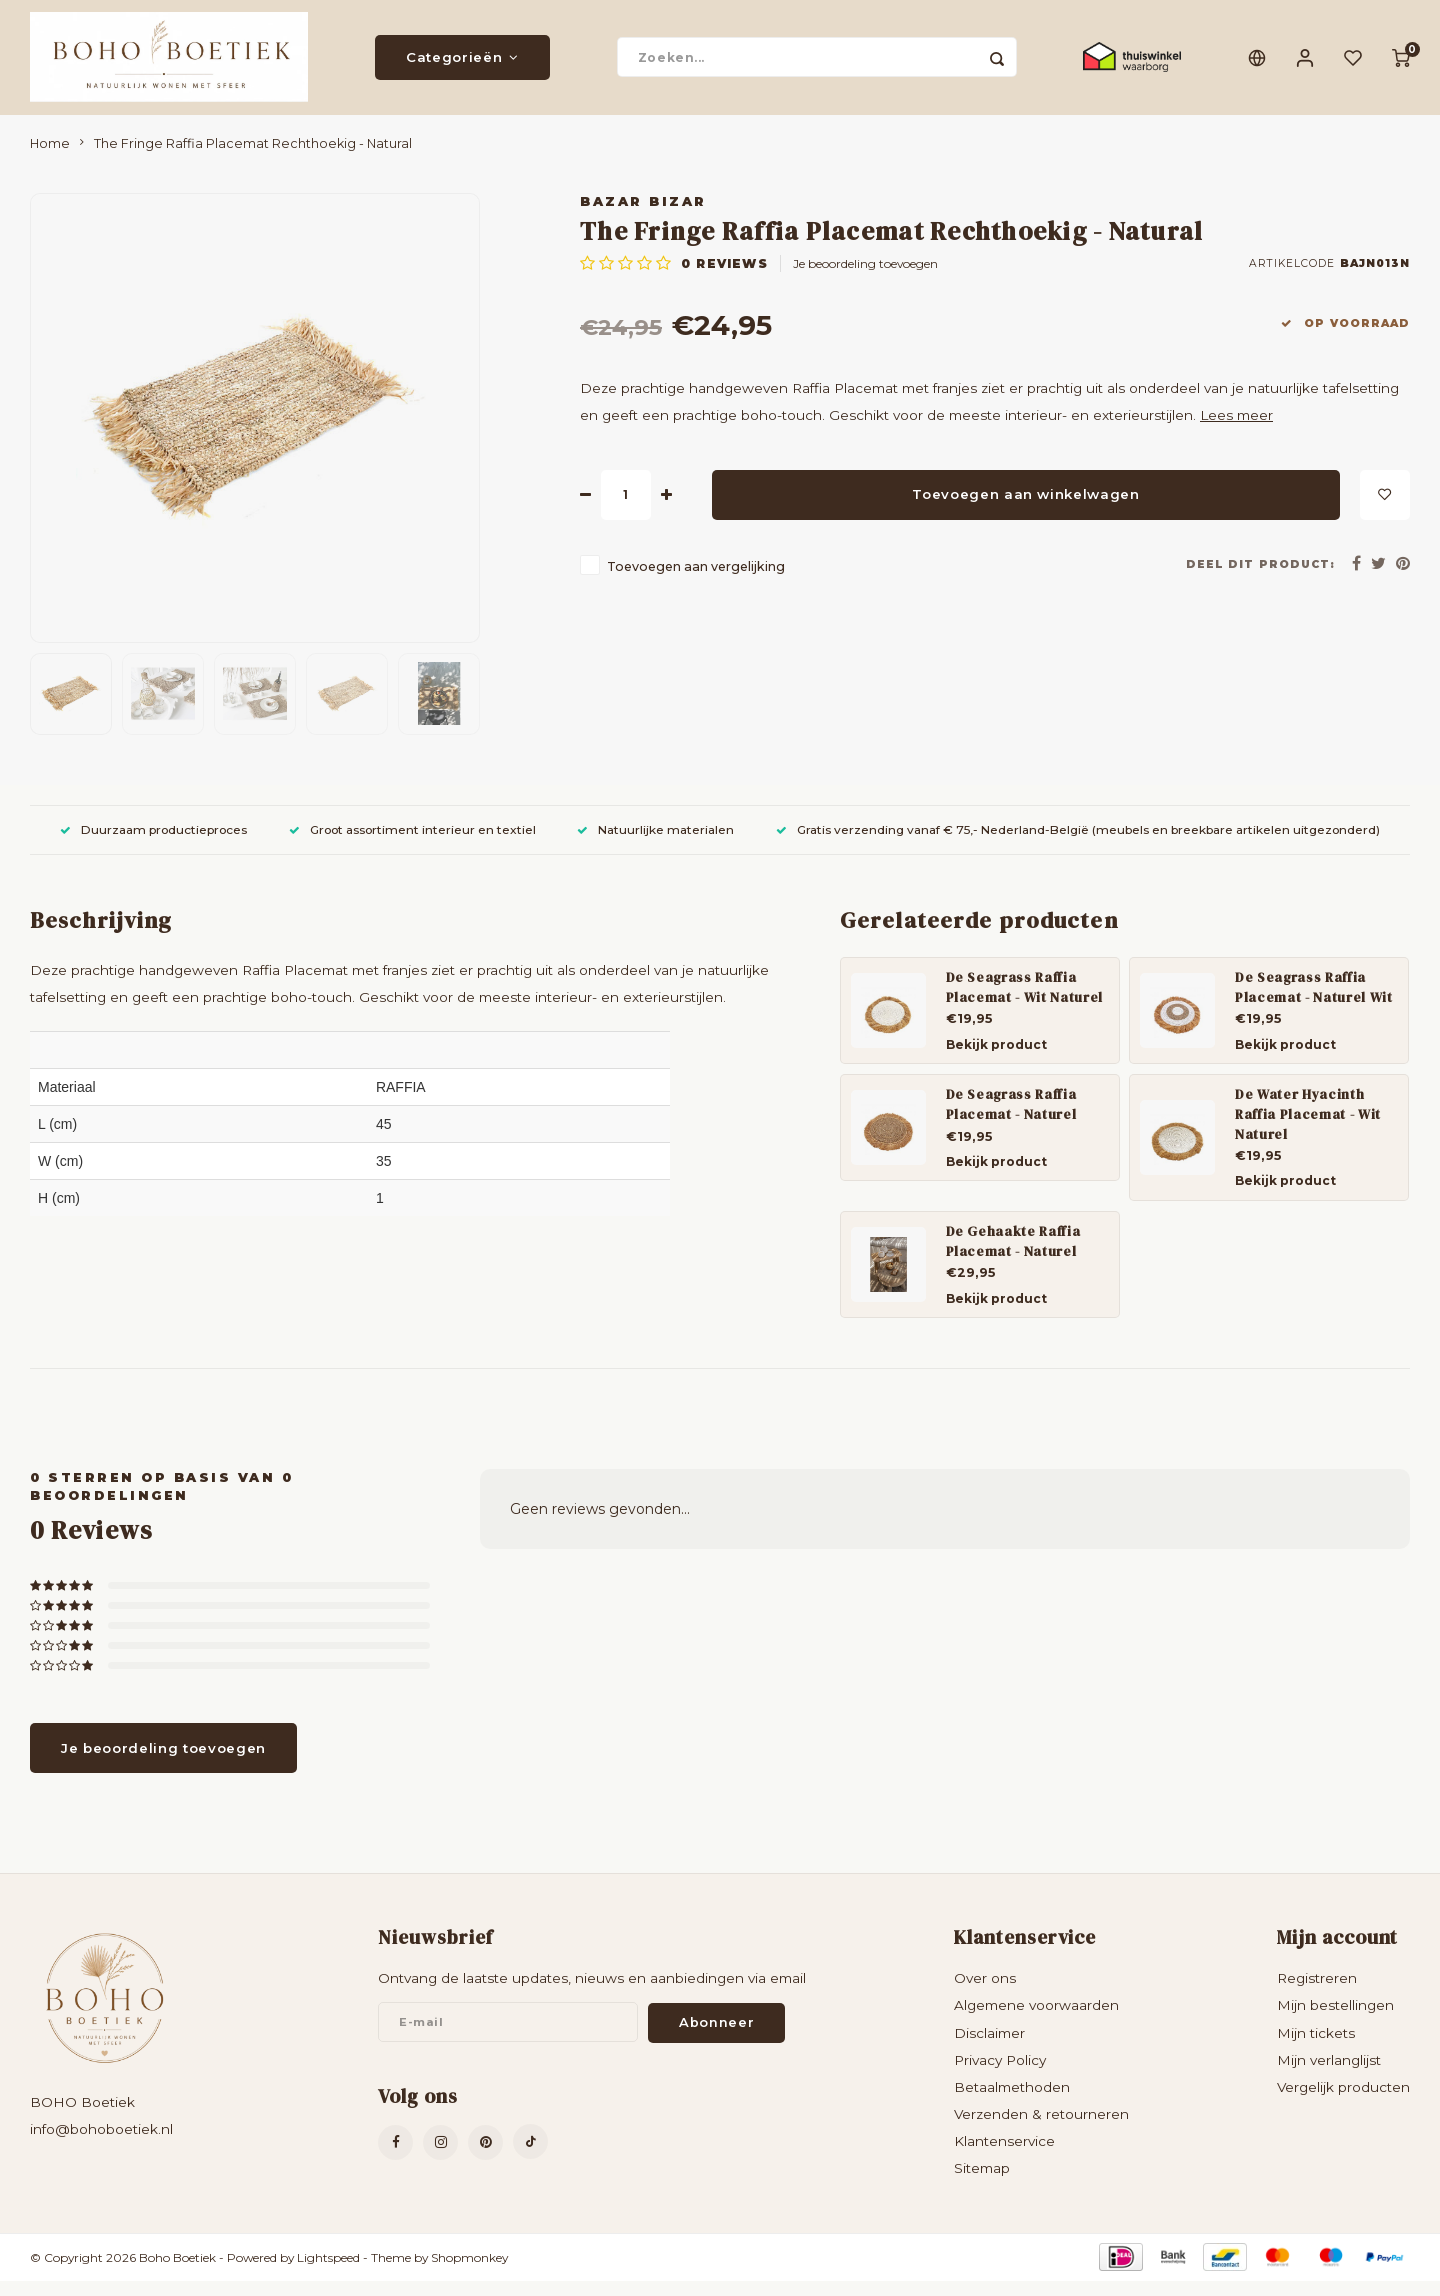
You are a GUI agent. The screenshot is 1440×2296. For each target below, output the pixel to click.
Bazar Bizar (643, 216)
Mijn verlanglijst (1329, 2075)
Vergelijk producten (1343, 2102)
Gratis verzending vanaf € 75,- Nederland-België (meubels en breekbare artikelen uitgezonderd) (1078, 844)
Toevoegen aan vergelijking (696, 581)
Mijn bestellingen (1335, 2021)
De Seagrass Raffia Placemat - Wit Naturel (1025, 1002)
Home (50, 158)
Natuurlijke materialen (655, 844)
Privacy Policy (1000, 2075)
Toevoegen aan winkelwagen (1026, 509)
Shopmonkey (469, 2272)
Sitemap (982, 2184)
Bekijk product (996, 1059)
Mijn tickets (1316, 2048)
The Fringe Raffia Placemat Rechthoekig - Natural (253, 158)
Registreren (1317, 1994)
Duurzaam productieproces (153, 844)
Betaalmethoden (1012, 2102)
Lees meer (1236, 431)
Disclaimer (989, 2048)
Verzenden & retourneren (1041, 2129)
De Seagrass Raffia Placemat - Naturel (1011, 1119)
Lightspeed (328, 2272)
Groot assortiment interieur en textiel (412, 844)
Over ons (985, 1994)
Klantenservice (1004, 2157)
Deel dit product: (1260, 579)
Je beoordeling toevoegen (865, 279)
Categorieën (462, 65)
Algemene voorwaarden (1036, 2021)
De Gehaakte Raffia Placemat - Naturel (1013, 1256)
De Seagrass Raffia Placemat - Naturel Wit (1314, 1002)
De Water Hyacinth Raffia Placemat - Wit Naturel (1308, 1129)
